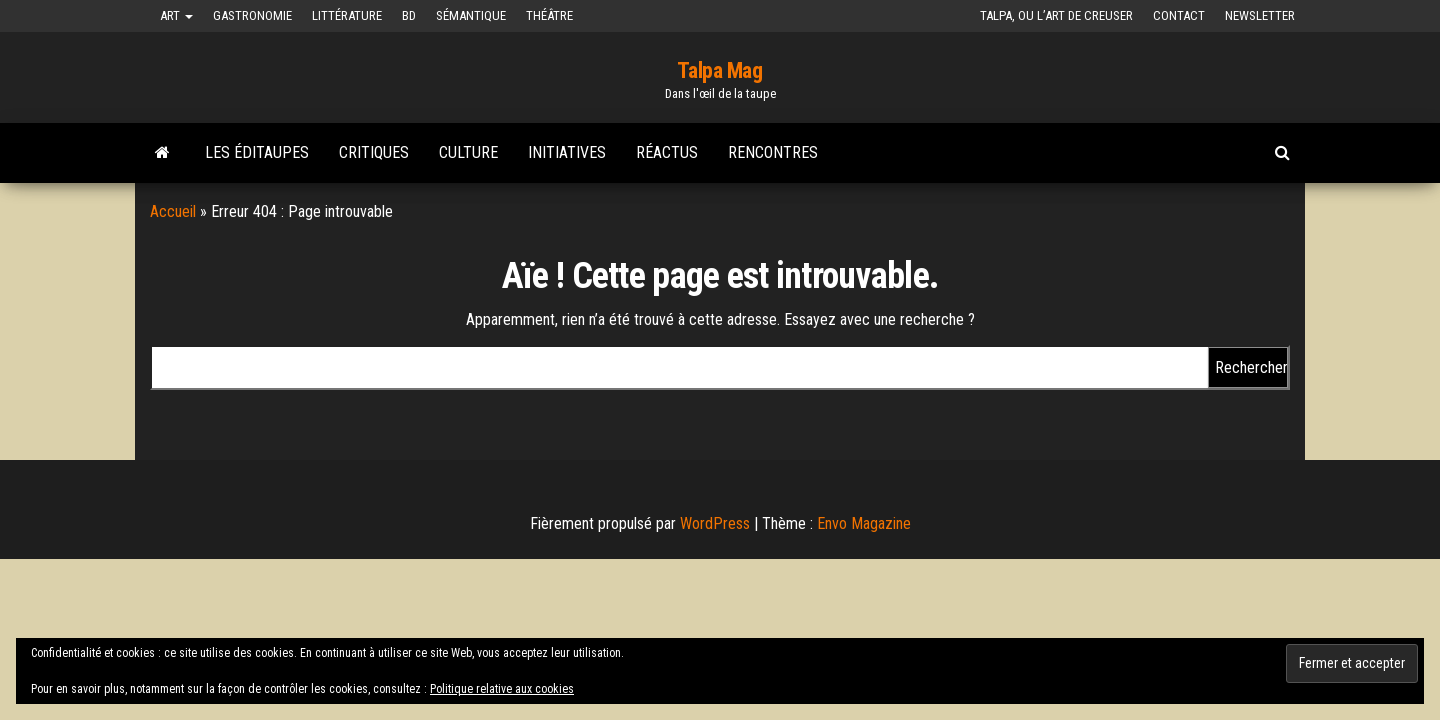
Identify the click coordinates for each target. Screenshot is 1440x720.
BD (409, 15)
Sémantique (471, 15)
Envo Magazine (864, 523)
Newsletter (1260, 15)
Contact (1179, 15)
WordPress (715, 523)
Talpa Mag (719, 70)
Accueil (173, 211)
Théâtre (549, 15)
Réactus (667, 152)
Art (176, 15)
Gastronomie (252, 15)
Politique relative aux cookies (502, 689)
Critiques (374, 152)
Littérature (347, 15)
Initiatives (567, 152)
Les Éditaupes (257, 152)
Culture (468, 152)
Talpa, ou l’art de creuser (1056, 15)
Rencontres (773, 152)
